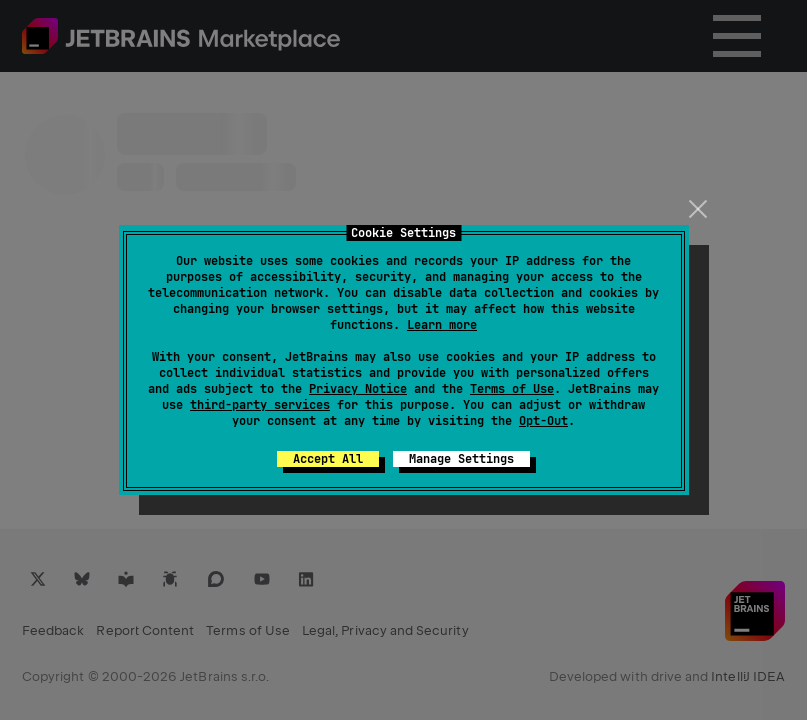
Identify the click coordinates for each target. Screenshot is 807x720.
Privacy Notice (358, 389)
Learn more (442, 325)
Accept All (328, 459)
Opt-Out (543, 421)
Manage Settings (461, 459)
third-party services (260, 405)
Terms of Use (512, 389)
